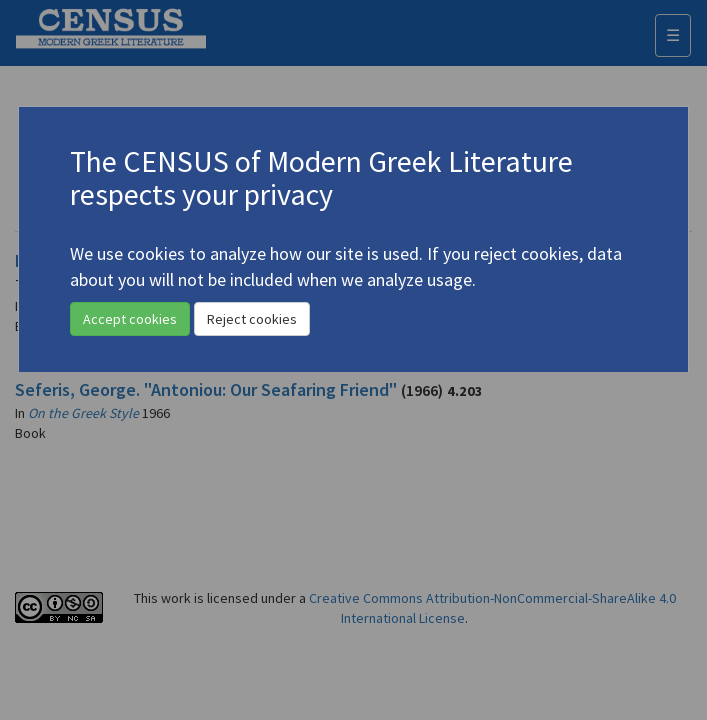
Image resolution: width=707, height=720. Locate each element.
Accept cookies (130, 319)
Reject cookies (252, 319)
